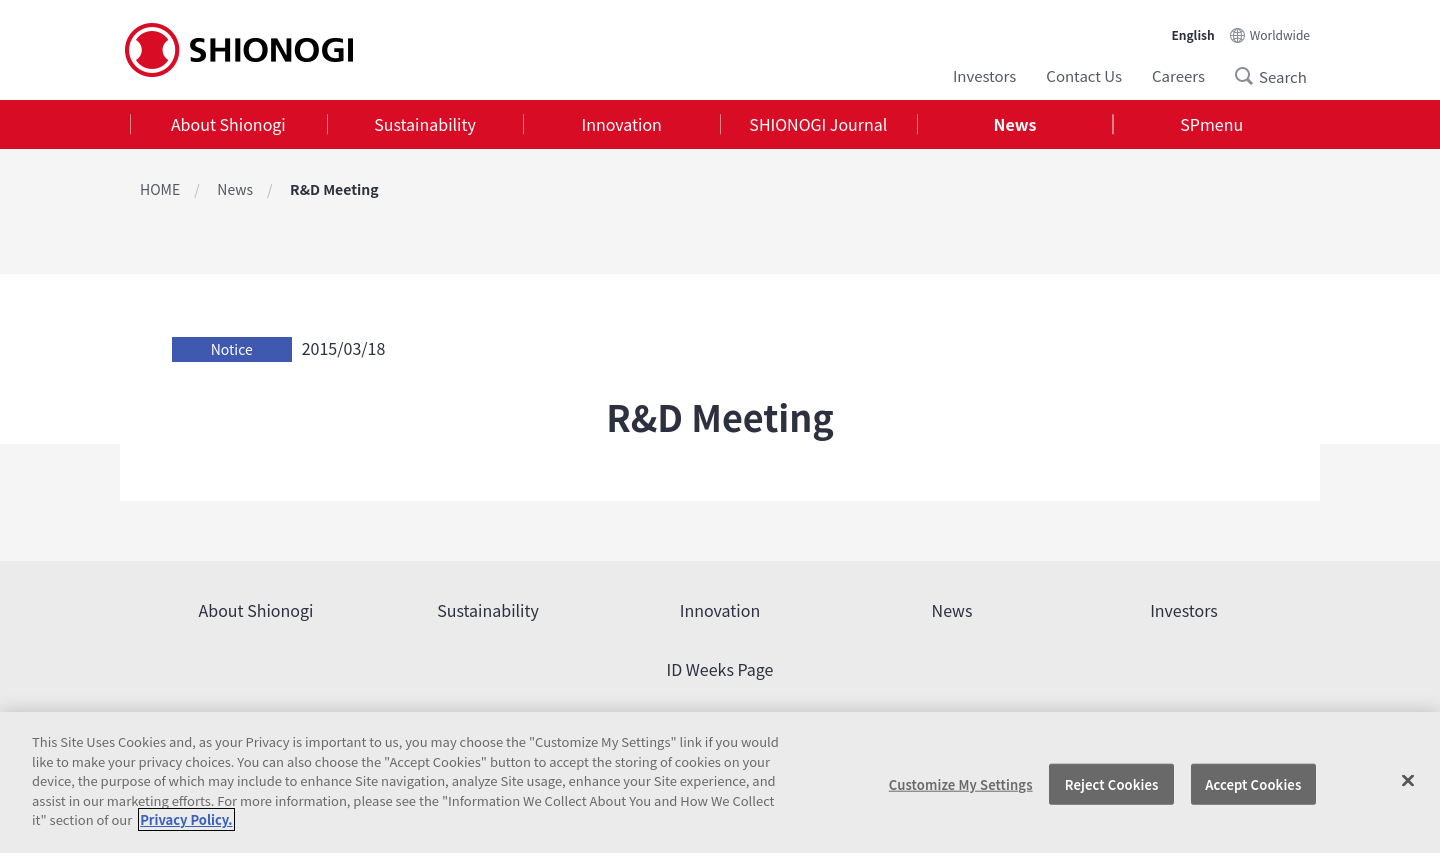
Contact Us (1084, 75)
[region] (720, 782)
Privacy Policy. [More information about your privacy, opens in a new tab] (186, 819)
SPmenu (1211, 124)
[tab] (228, 124)
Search (1250, 76)
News (1015, 124)
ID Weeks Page (720, 669)
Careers (1178, 75)
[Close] (1408, 780)
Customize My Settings (961, 783)
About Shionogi (228, 124)
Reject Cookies (1112, 783)
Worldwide (1280, 34)
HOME (160, 189)
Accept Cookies (1253, 783)
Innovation (622, 124)
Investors (984, 75)
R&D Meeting (334, 189)
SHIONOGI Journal (818, 124)
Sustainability (425, 124)
